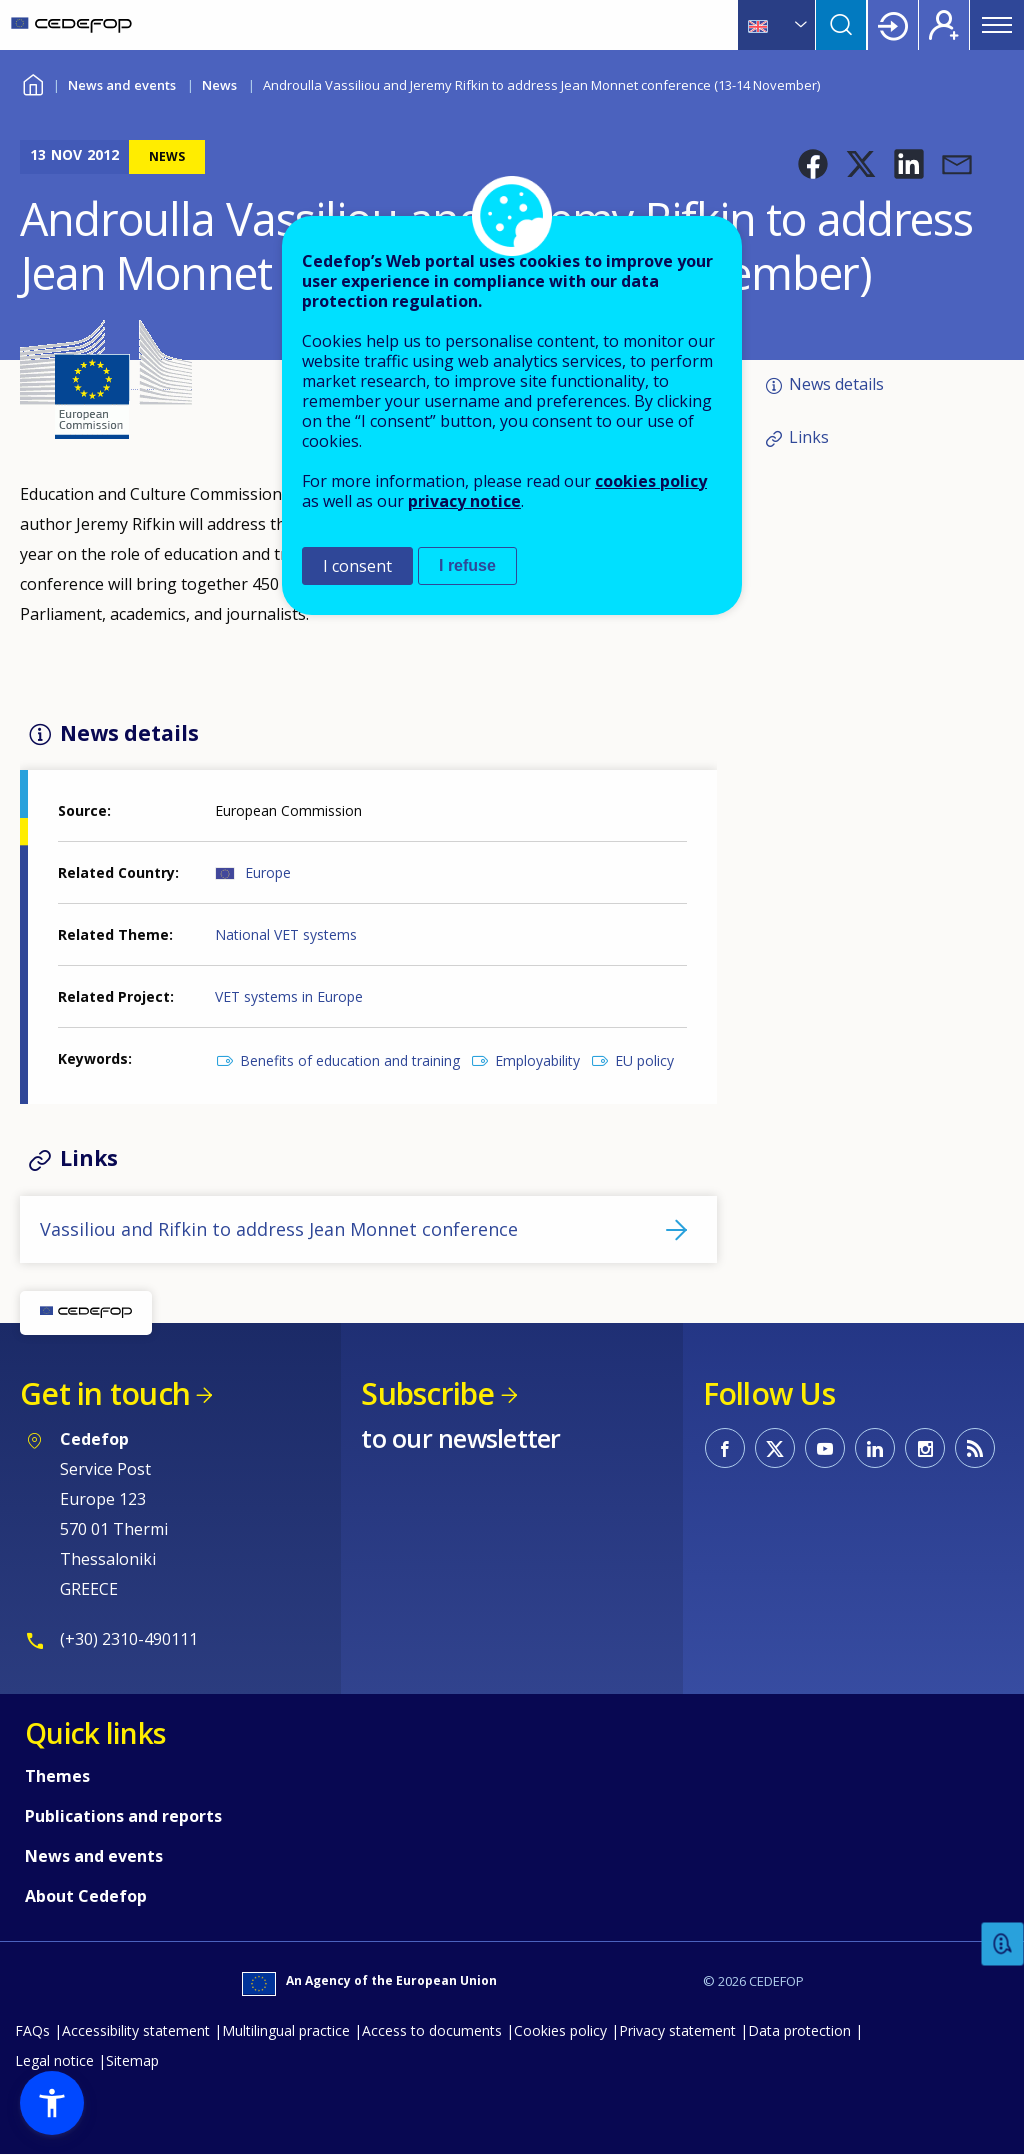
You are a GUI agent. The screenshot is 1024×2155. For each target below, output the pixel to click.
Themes (57, 1776)
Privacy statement (677, 2030)
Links (809, 437)
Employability (537, 1060)
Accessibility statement (136, 2030)
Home (32, 82)
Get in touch (105, 1393)
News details (836, 384)
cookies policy (651, 481)
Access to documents (432, 2030)
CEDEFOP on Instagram (925, 1448)
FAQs (32, 2030)
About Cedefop (86, 1896)
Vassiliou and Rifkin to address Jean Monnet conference (279, 1229)
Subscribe (427, 1393)
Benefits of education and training (350, 1060)
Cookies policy (560, 2030)
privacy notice (464, 501)
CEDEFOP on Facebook (725, 1448)
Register (944, 25)
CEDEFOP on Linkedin (875, 1448)
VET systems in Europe (289, 996)
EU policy (644, 1060)
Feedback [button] (1003, 1944)
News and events (122, 85)
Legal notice (54, 2060)
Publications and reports (123, 1816)
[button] (813, 164)
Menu (997, 25)
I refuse (467, 565)
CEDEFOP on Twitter (775, 1448)
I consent (357, 566)
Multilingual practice (286, 2030)
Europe (268, 872)
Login (893, 25)
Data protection (799, 2030)
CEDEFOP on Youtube (825, 1448)
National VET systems (286, 934)
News (219, 85)
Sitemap (132, 2060)
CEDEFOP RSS (975, 1448)
